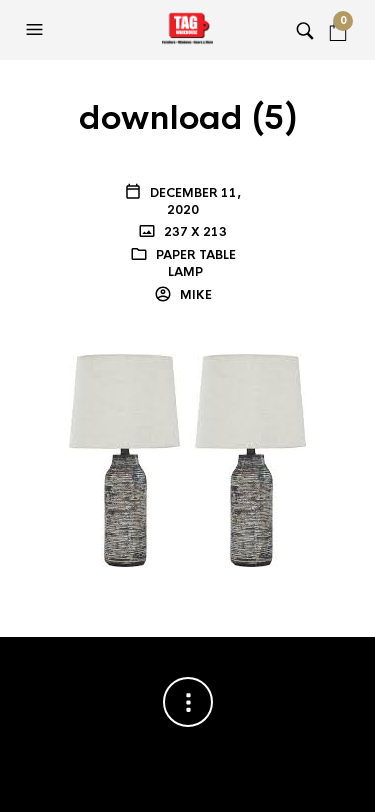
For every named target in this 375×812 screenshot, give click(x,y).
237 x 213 (194, 232)
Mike (194, 295)
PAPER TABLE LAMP (196, 263)
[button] (37, 30)
